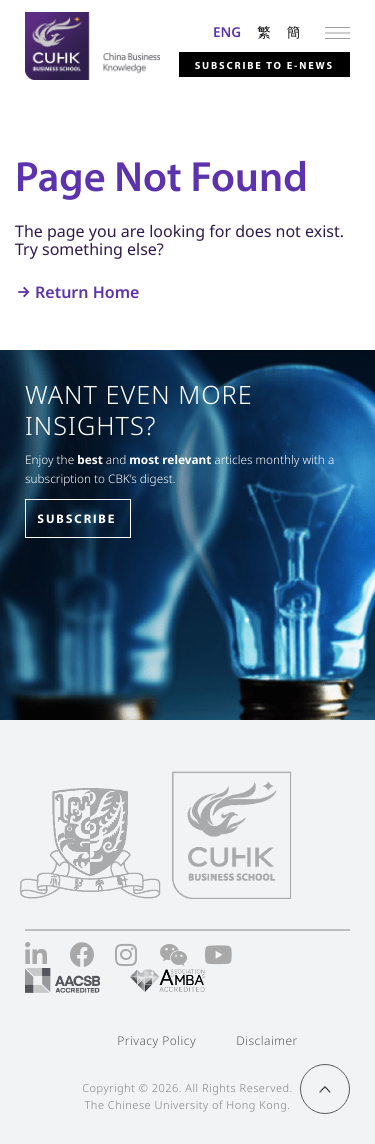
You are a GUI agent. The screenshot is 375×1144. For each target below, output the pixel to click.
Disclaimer (267, 1040)
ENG (227, 31)
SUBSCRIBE (76, 519)
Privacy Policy (156, 1040)
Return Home (87, 292)
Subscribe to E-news (264, 65)
